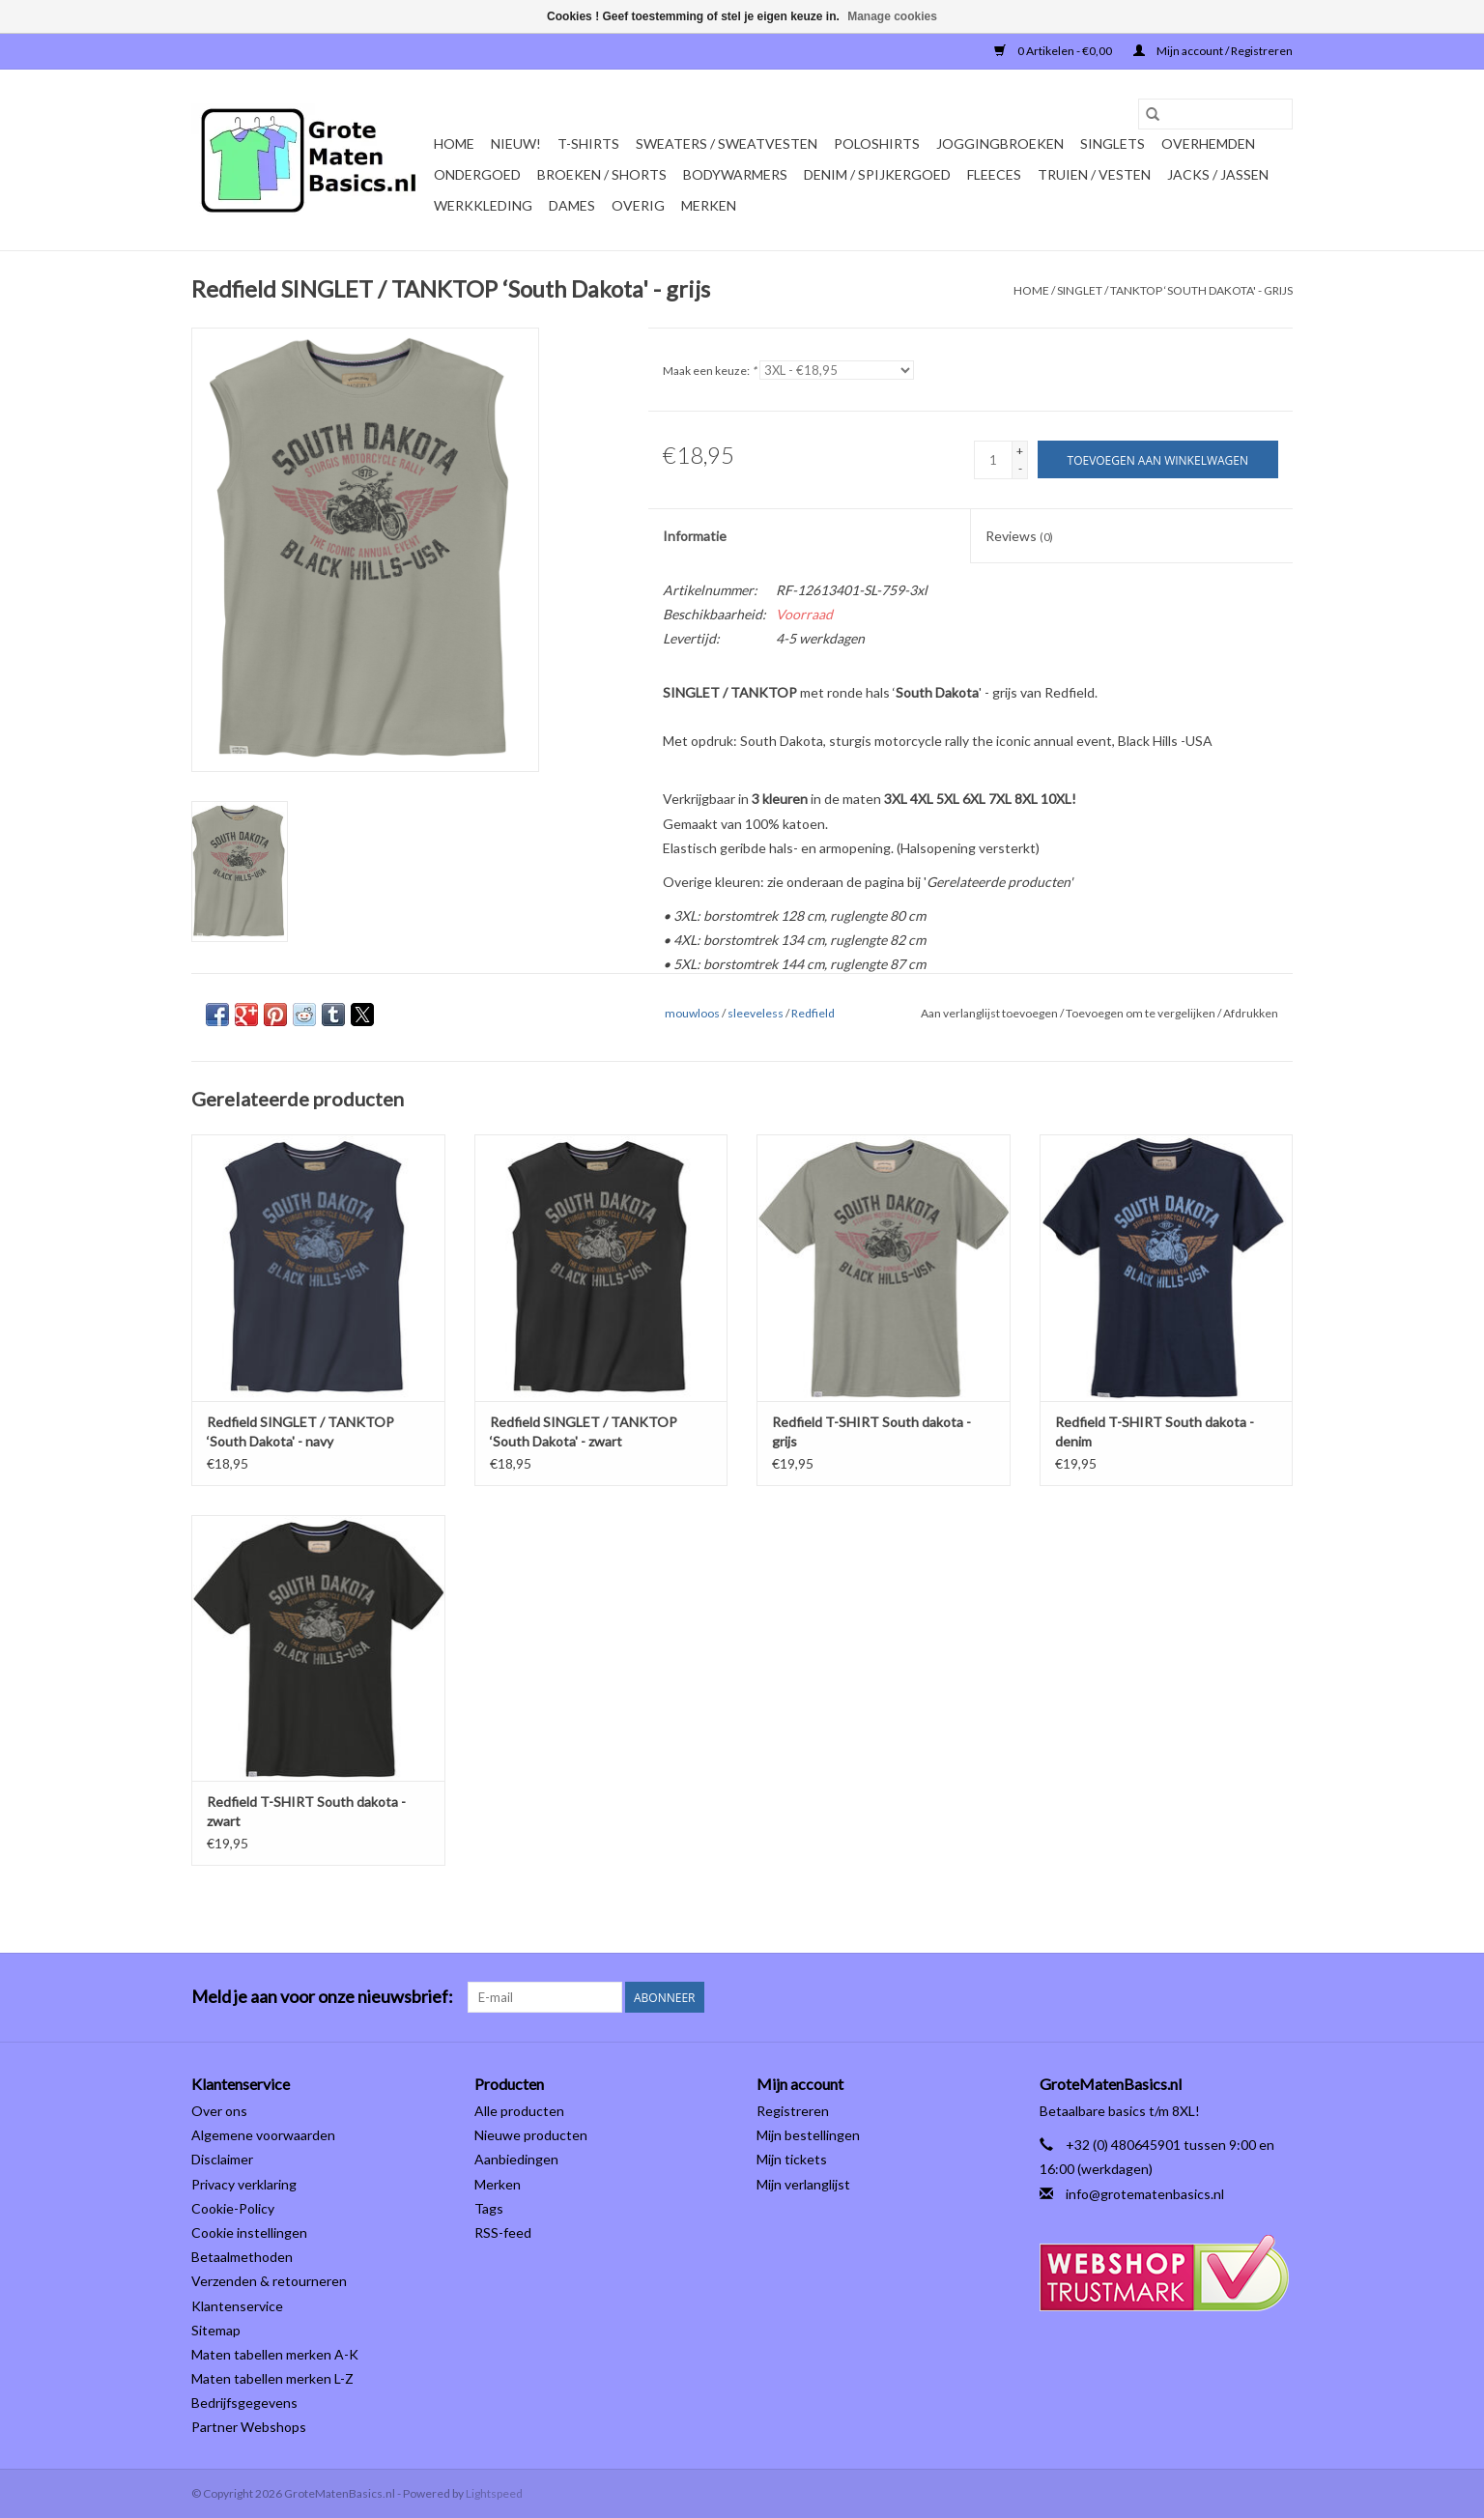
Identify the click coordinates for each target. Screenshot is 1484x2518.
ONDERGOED (477, 174)
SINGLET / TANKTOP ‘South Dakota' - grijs (1175, 290)
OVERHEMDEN (1208, 143)
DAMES (572, 205)
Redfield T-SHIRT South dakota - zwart (306, 1811)
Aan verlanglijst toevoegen (990, 1013)
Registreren (792, 2111)
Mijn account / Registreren (1213, 50)
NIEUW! (516, 143)
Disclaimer (222, 2159)
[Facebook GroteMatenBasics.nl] (1243, 1997)
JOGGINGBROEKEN (1000, 143)
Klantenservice (237, 2306)
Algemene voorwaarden (263, 2135)
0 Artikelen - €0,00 (1054, 50)
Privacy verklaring (244, 2184)
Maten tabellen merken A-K (274, 2354)
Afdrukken (1250, 1013)
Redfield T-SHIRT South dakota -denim (1154, 1431)
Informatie (695, 536)
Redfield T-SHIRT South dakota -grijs (871, 1431)
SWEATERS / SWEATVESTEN (726, 143)
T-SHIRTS (588, 143)
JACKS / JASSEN (1218, 174)
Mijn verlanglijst (803, 2184)
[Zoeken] (1215, 114)
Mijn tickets (791, 2159)
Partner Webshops (248, 2426)
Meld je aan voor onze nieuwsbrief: (322, 1997)
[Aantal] (993, 460)
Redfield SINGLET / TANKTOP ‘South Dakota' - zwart (583, 1431)
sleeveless (756, 1013)
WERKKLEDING (483, 205)
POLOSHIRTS (877, 143)
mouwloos (692, 1013)
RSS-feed (502, 2232)
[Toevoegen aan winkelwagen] (1158, 459)
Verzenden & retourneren (269, 2281)
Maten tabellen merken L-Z (272, 2378)
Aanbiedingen (516, 2159)
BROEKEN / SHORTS (602, 174)
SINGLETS (1112, 143)
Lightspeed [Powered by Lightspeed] (494, 2493)
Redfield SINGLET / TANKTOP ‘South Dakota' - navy (300, 1431)
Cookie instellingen (249, 2232)
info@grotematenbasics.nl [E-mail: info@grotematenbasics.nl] (1145, 2194)
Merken (708, 205)
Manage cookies (892, 16)
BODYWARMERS (735, 174)
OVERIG (638, 205)
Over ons (219, 2111)
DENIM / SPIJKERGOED (877, 174)
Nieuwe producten (530, 2135)
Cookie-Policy (232, 2208)
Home (454, 143)
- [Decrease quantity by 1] (1020, 468)
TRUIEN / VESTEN (1094, 174)
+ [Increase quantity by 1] (1019, 451)
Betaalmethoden (242, 2256)
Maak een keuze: (709, 370)
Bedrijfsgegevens (244, 2402)
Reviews (1019, 536)
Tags (488, 2208)
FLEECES (994, 174)
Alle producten (519, 2111)
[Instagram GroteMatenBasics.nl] (1277, 1997)
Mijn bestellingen (808, 2135)
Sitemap (216, 2330)
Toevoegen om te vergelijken (1141, 1013)
